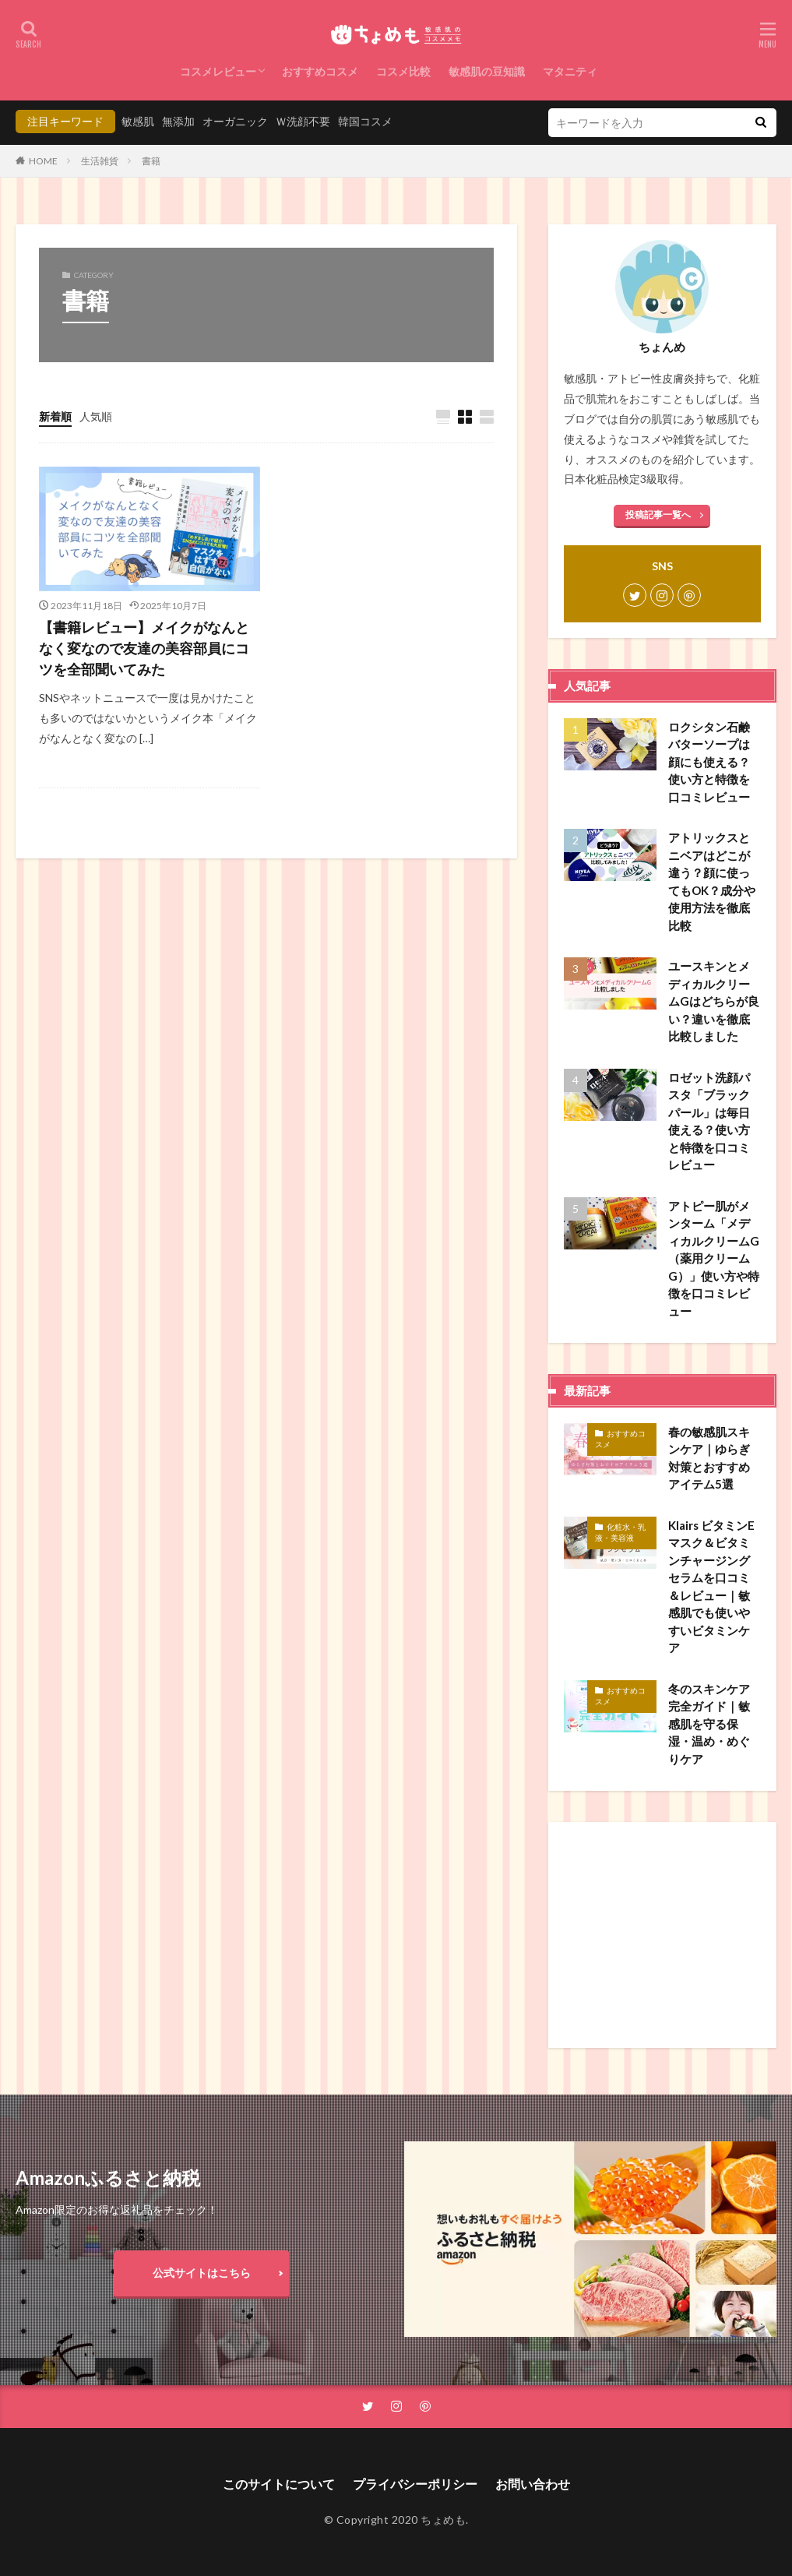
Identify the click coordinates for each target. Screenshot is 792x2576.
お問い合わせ (532, 2483)
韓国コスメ (365, 121)
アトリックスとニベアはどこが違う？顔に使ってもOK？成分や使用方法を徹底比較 (711, 881)
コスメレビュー (218, 71)
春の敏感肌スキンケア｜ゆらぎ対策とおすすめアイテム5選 (709, 1458)
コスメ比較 (403, 71)
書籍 (151, 161)
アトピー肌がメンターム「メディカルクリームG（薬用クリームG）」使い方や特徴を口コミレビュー (713, 1258)
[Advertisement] (662, 1935)
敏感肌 (137, 121)
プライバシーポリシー (415, 2483)
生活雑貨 (99, 161)
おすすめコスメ (320, 71)
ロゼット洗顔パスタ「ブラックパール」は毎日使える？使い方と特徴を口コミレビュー (709, 1121)
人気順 (95, 416)
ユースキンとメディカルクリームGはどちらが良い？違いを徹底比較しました (713, 1001)
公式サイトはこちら (202, 2272)
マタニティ (570, 71)
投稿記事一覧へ (658, 514)
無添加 (178, 121)
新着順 (55, 416)
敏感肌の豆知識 (487, 71)
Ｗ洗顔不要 (303, 121)
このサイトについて (279, 2483)
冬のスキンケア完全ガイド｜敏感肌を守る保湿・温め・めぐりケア (709, 1724)
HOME (43, 161)
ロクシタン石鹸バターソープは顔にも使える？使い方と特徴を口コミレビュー (709, 762)
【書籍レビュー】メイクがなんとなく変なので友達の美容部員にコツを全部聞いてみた (144, 648)
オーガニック (235, 121)
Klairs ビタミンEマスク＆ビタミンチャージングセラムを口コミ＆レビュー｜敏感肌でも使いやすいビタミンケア (711, 1586)
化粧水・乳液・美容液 (620, 1532)
